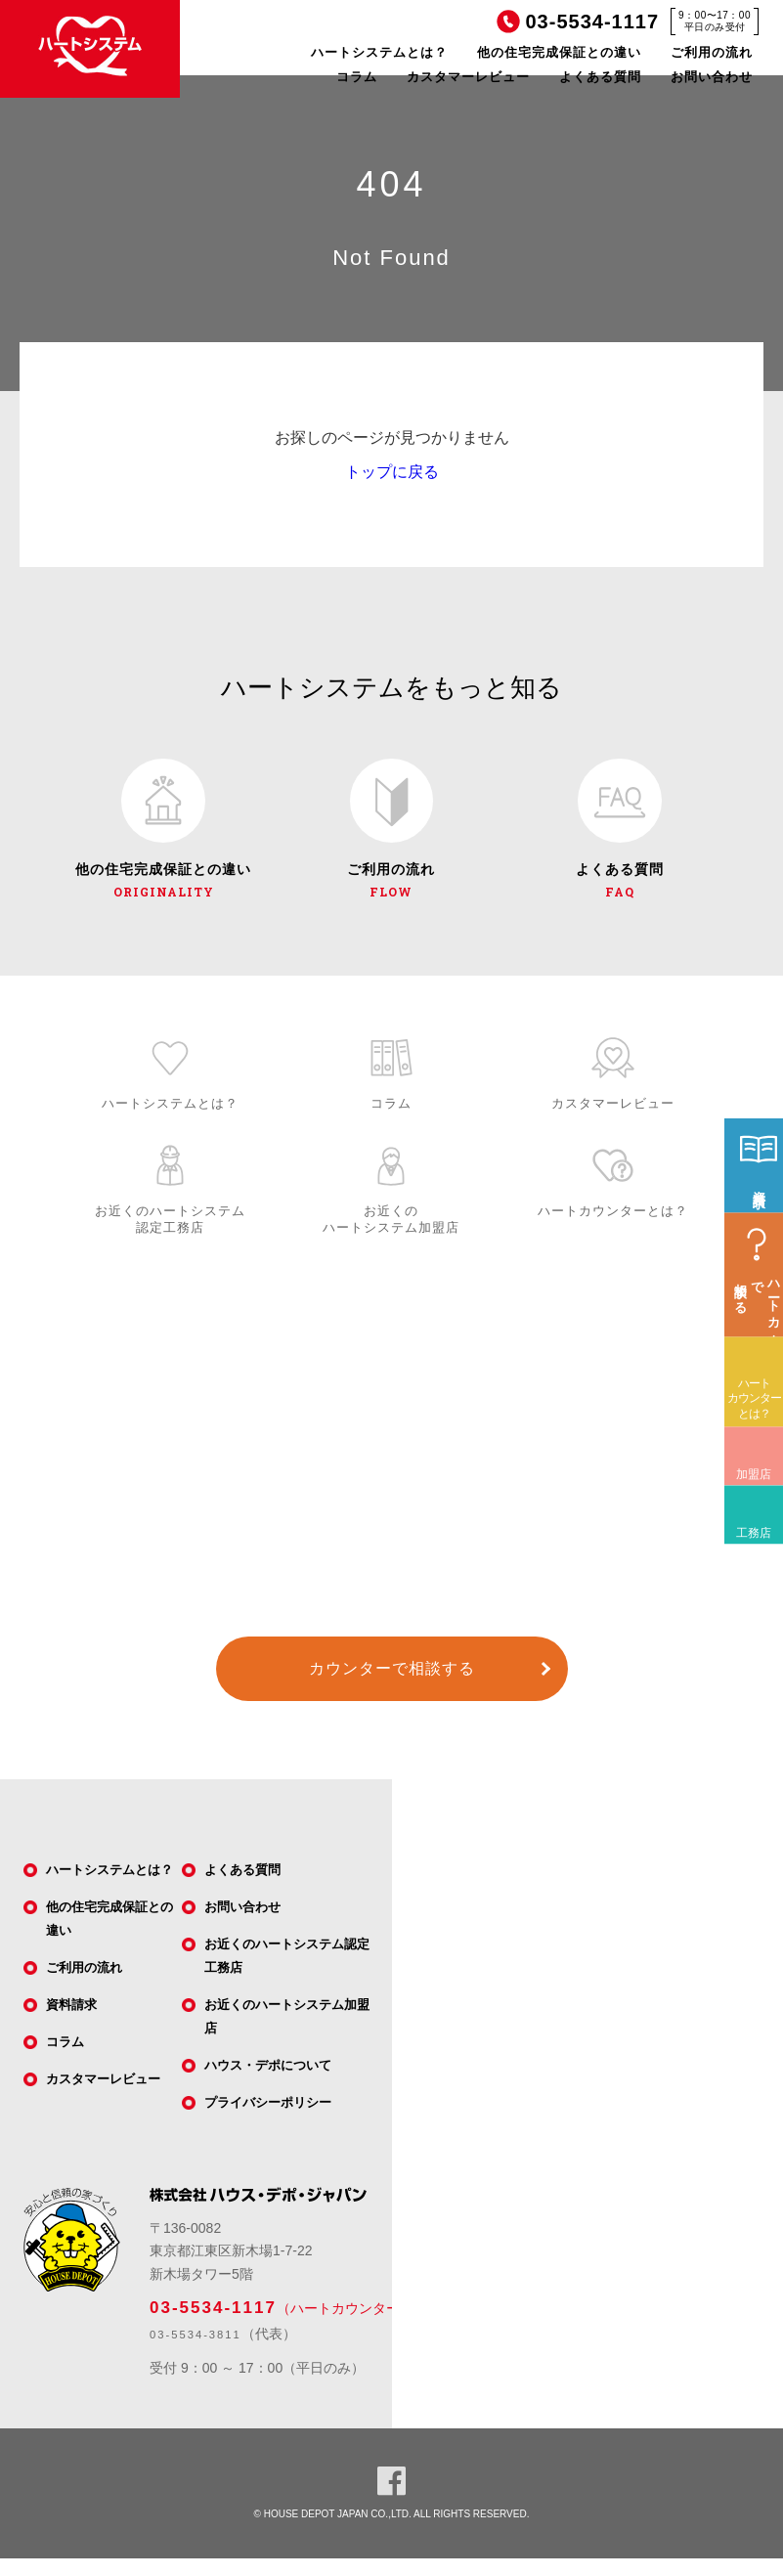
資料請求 (75, 2042)
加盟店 (747, 1534)
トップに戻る (392, 471)
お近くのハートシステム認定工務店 (288, 1967)
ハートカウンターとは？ (754, 1473)
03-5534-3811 (195, 2351)
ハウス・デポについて (274, 2080)
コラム (356, 76)
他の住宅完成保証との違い (559, 52)
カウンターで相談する (392, 1677)
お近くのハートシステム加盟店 (288, 2030)
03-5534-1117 (213, 2324)
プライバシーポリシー (274, 2119)
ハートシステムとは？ (379, 52)
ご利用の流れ (712, 52)
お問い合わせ (712, 76)
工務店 (747, 1593)
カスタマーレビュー (468, 76)
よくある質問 (600, 76)
